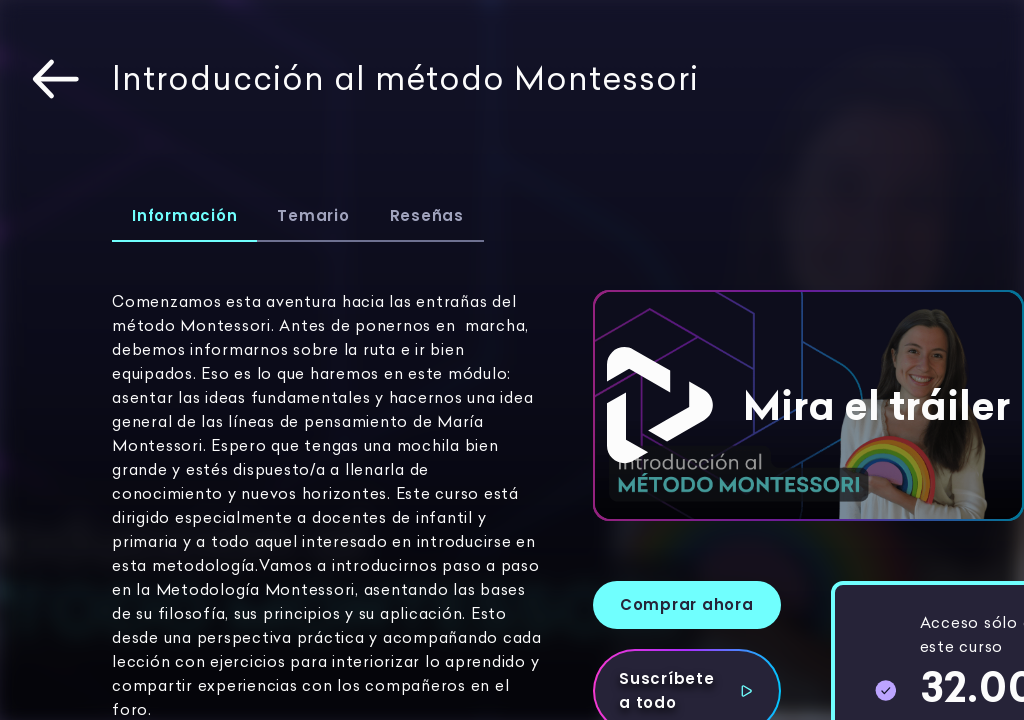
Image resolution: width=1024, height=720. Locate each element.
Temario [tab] (313, 215)
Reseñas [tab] (427, 215)
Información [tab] (184, 215)
